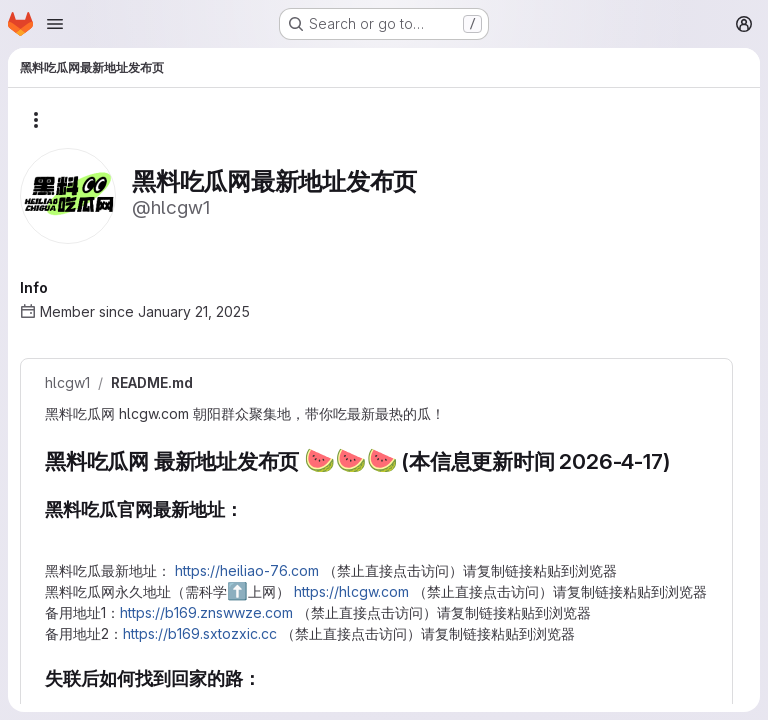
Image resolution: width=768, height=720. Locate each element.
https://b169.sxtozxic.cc (200, 633)
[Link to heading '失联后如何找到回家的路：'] (55, 701)
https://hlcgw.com (351, 591)
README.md (152, 383)
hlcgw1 (67, 383)
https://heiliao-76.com (247, 570)
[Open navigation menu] (55, 24)
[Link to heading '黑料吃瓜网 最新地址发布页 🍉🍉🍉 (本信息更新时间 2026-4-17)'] (680, 461)
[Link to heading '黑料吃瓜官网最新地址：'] (55, 532)
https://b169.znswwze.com (206, 612)
